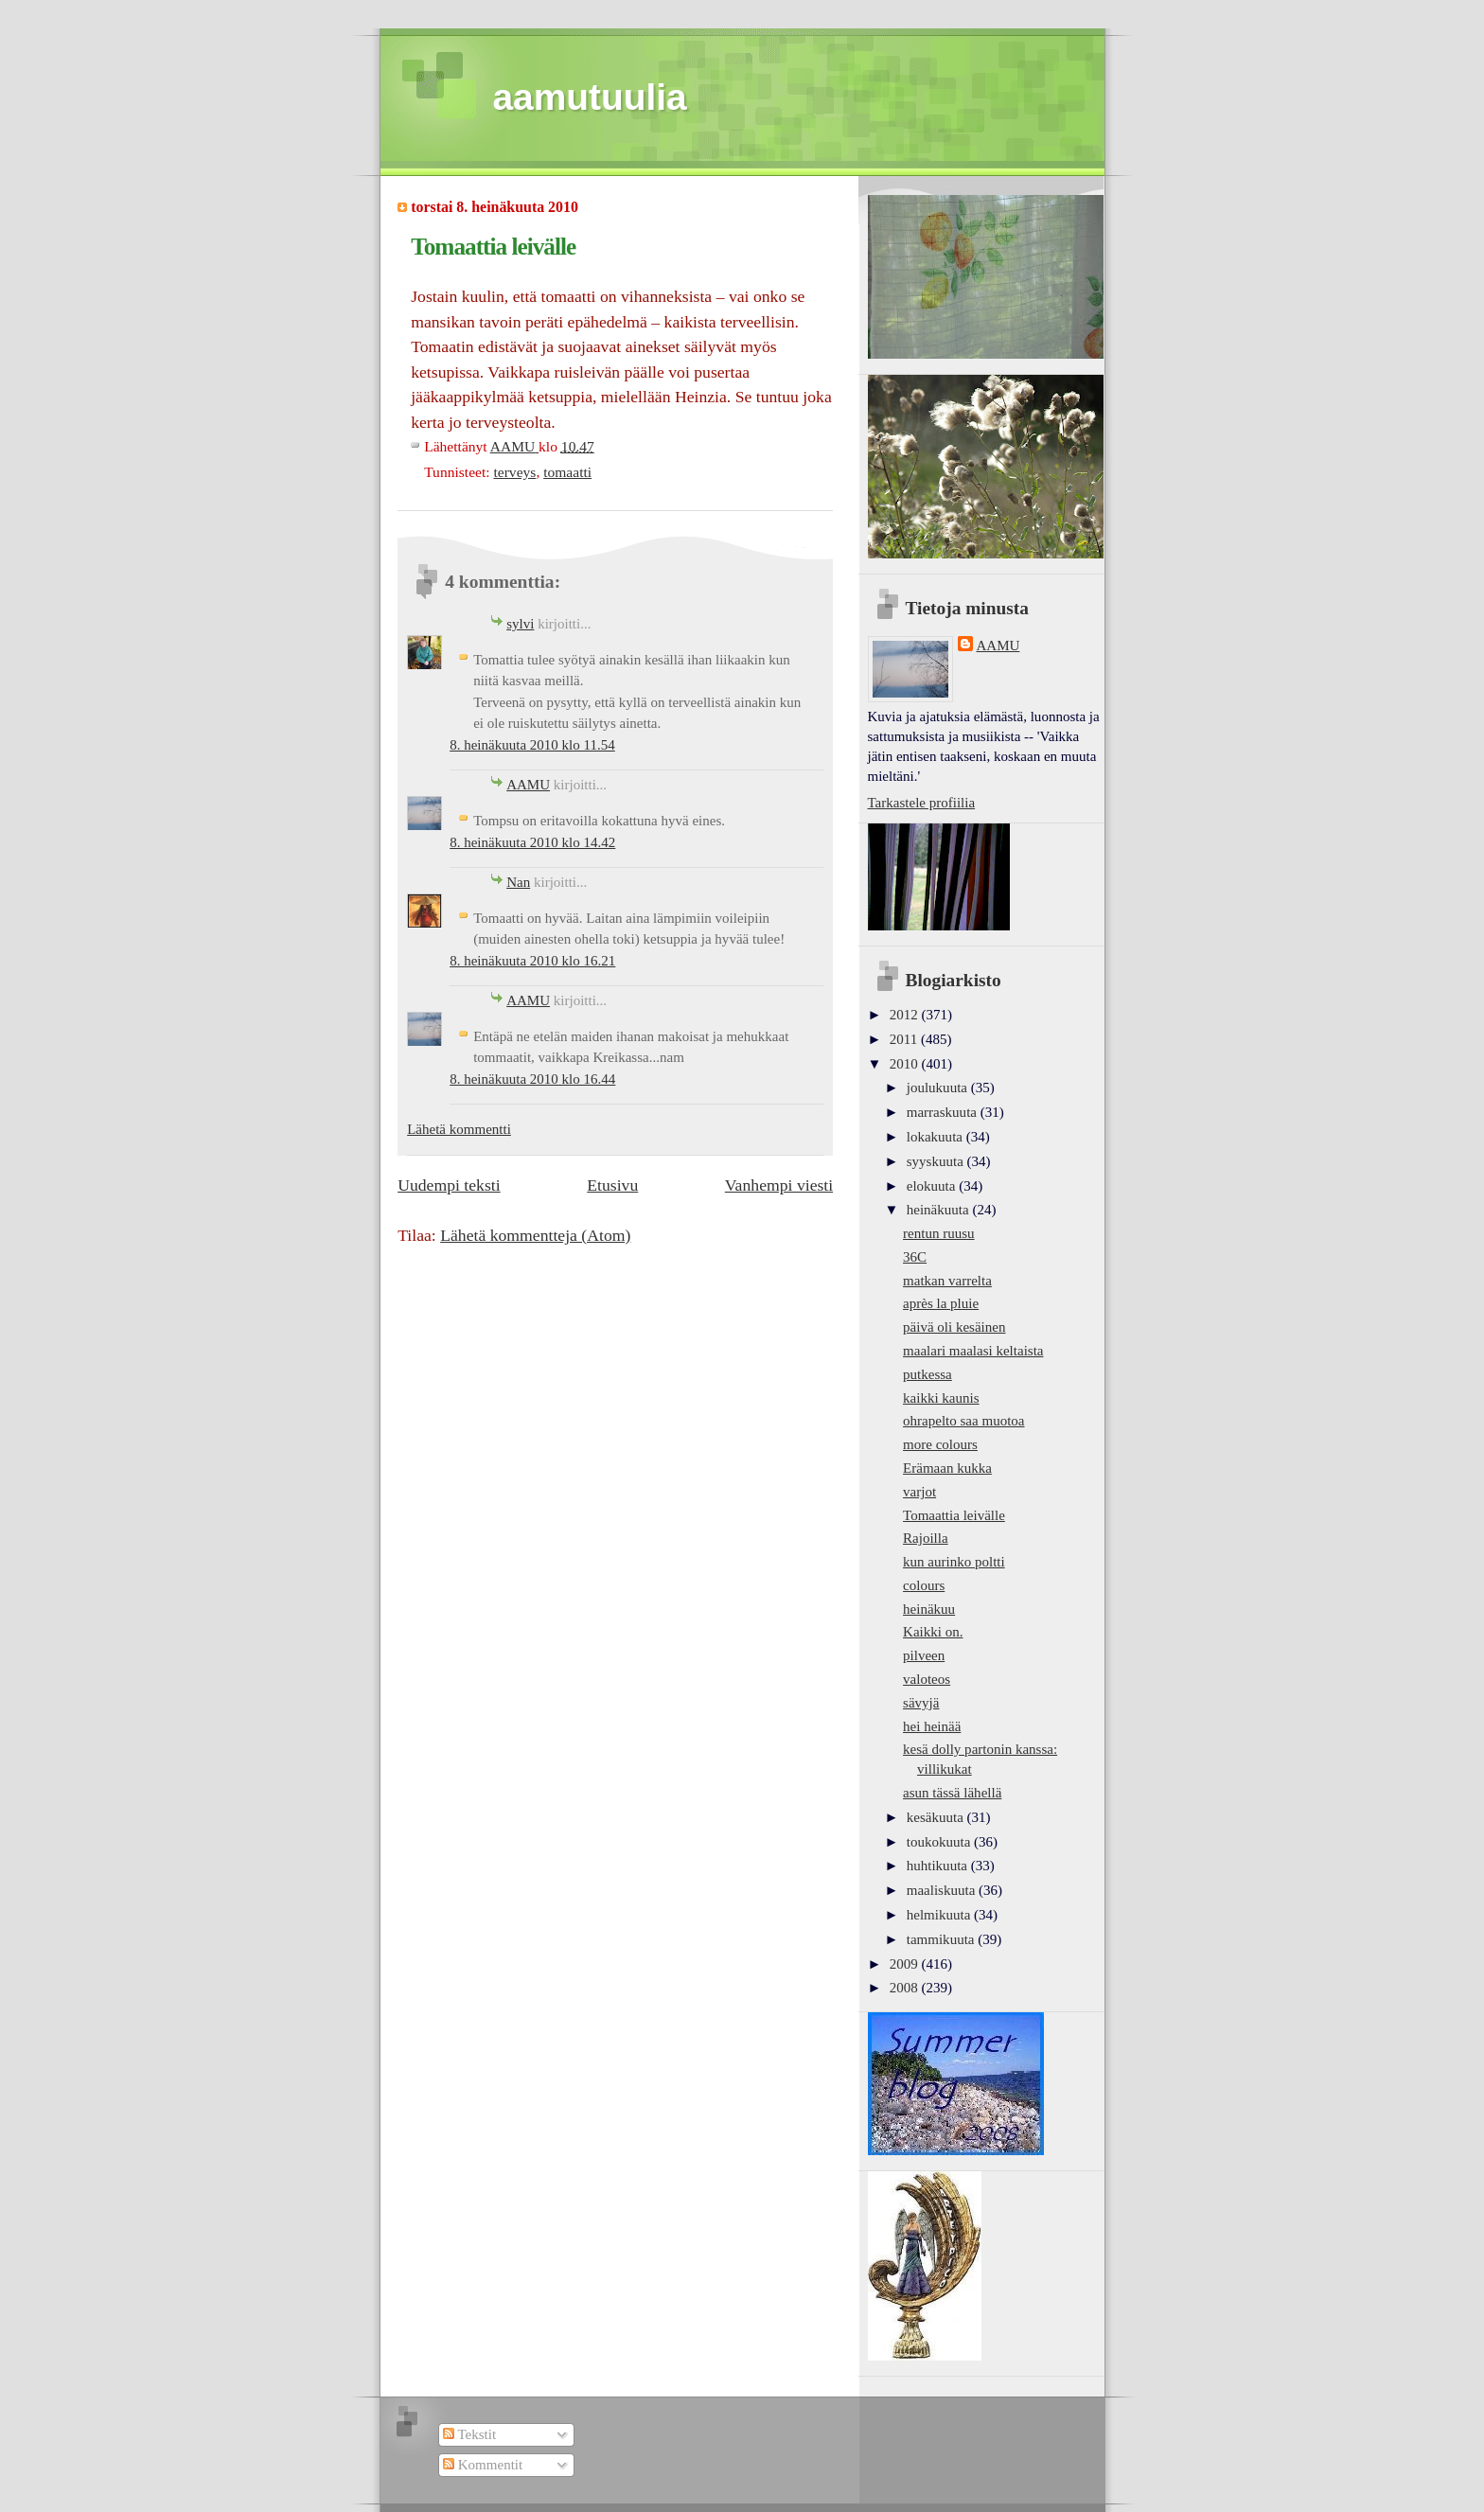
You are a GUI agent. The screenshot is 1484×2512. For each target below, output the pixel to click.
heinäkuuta (940, 1209)
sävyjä (921, 1702)
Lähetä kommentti (459, 1129)
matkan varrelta (947, 1280)
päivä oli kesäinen (954, 1327)
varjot (919, 1491)
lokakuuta (936, 1136)
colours (924, 1585)
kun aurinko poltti (954, 1561)
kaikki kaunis (941, 1398)
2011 (905, 1039)
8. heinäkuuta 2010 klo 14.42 (532, 842)
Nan (518, 882)
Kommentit (482, 2464)
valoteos (926, 1679)
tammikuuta (942, 1939)
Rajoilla (925, 1538)
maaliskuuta (943, 1890)
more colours (940, 1444)
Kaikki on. (933, 1631)
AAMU (528, 784)
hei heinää (932, 1726)
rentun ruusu (938, 1233)
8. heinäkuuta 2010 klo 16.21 (532, 960)
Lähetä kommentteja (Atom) (535, 1235)
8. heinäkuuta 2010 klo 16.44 (532, 1079)
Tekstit (469, 2434)
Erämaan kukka (947, 1468)
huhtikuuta (939, 1865)
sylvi (520, 623)
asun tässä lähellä (952, 1792)
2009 (906, 1964)
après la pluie (941, 1303)
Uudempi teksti (449, 1185)
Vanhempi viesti (779, 1185)
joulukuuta (939, 1087)
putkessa (927, 1374)
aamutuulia (590, 97)
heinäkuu (929, 1609)
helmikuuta (940, 1914)
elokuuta (933, 1186)
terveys (514, 472)
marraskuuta (943, 1112)
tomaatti (567, 472)
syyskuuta (937, 1161)
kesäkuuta (937, 1817)
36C (915, 1257)
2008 (906, 1987)
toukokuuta (940, 1841)
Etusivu (612, 1185)
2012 (906, 1014)
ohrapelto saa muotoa (963, 1420)
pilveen (924, 1655)
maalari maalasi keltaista (973, 1350)
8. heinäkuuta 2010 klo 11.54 (532, 744)
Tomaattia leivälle (954, 1515)
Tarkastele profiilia (922, 802)
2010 (906, 1063)
